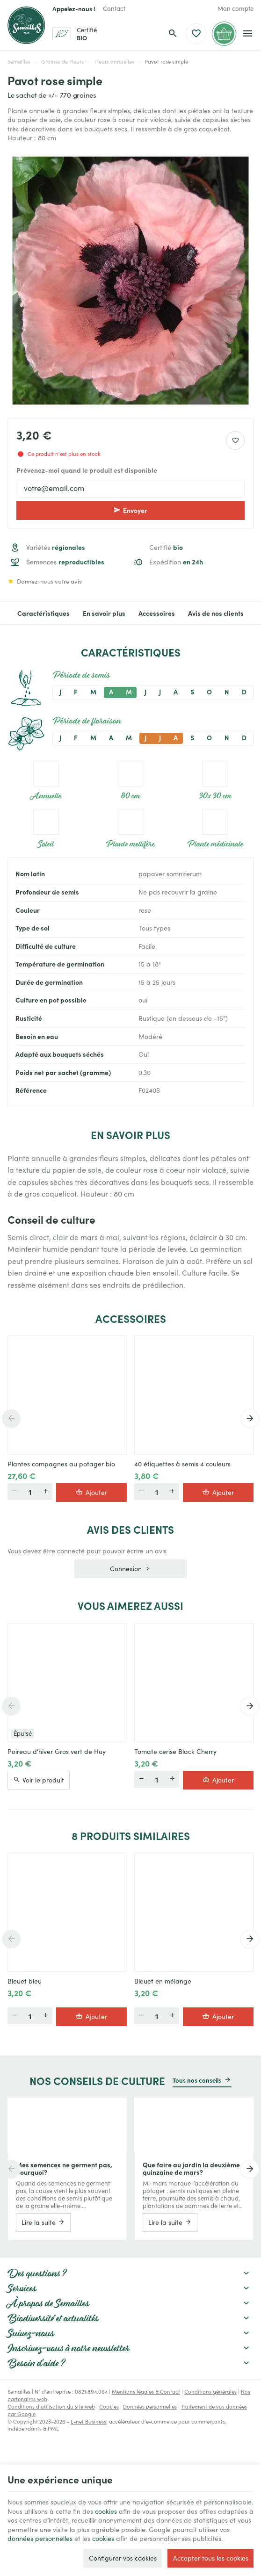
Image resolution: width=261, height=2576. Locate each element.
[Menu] (247, 34)
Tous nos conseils (197, 2080)
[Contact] (114, 8)
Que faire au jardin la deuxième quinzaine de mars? (191, 2168)
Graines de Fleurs (62, 61)
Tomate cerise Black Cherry (175, 1751)
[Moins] (14, 1491)
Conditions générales (210, 2391)
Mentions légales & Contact (146, 2391)
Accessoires (156, 613)
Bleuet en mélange (162, 1981)
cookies (106, 2511)
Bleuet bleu (24, 1981)
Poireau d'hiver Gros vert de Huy (56, 1751)
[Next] (249, 1418)
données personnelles (39, 2538)
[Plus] (45, 1491)
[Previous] (11, 1418)
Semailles (18, 61)
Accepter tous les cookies (210, 2558)
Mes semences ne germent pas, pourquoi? (64, 2168)
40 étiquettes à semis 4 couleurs (182, 1464)
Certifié (166, 547)
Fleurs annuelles (114, 61)
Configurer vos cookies (123, 2558)
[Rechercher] (172, 34)
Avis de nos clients (216, 613)
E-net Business (88, 2421)
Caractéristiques (43, 613)
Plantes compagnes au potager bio (61, 1464)
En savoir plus (104, 613)
